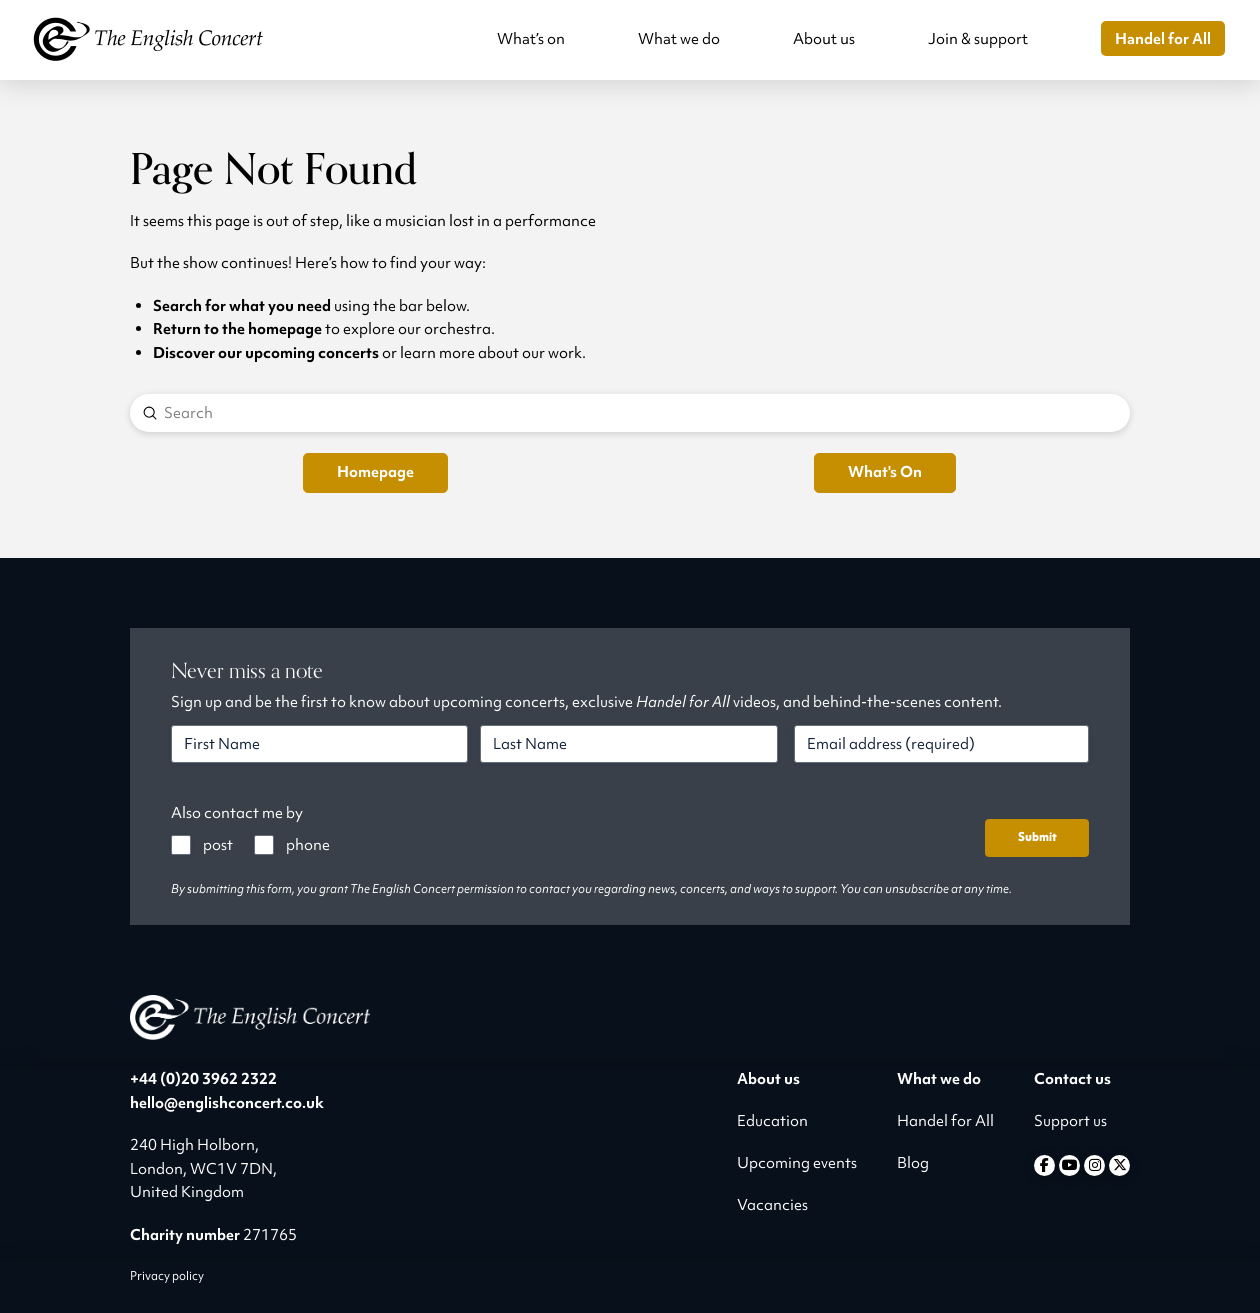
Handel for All (945, 1121)
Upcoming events (797, 1163)
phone (308, 845)
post (218, 845)
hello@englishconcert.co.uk (227, 1103)
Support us (1070, 1121)
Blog (913, 1163)
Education (772, 1121)
